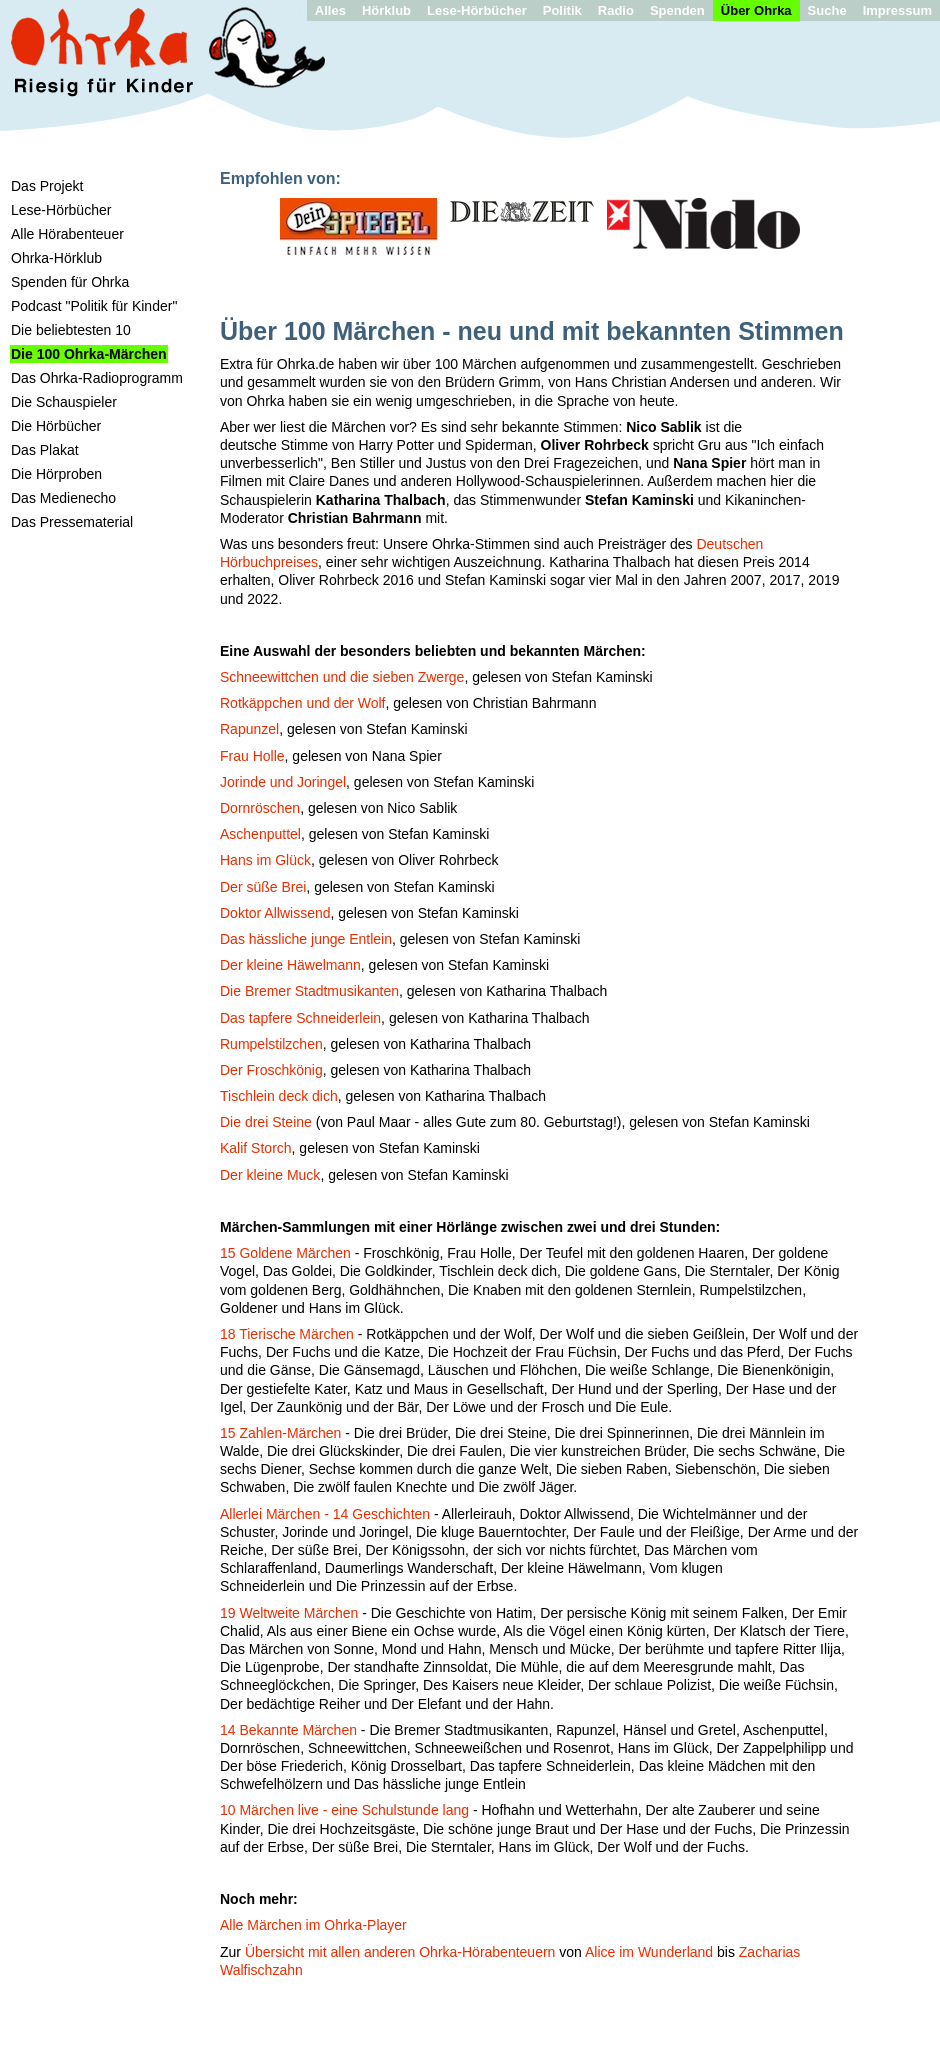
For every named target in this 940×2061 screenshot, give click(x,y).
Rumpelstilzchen (271, 1044)
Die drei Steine (266, 1122)
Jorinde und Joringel (283, 782)
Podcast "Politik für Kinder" (94, 306)
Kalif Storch (256, 1148)
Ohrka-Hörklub (56, 258)
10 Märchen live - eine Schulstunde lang (344, 1810)
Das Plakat (45, 450)
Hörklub (386, 10)
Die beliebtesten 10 (71, 330)
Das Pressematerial (72, 522)
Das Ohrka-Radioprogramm (97, 378)
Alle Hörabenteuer (67, 234)
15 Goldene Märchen (285, 1253)
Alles (330, 10)
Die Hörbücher (56, 426)
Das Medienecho (63, 498)
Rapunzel (249, 729)
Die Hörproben (56, 474)
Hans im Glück (265, 860)
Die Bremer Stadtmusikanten (309, 991)
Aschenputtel (260, 834)
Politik (562, 10)
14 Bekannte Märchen (288, 1730)
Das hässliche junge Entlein (306, 939)
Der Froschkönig (271, 1070)
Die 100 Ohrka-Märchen (89, 354)
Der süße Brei (263, 887)
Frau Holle (252, 756)
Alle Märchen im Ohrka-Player (313, 1925)
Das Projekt (47, 186)
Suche (827, 10)
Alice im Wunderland (649, 1952)
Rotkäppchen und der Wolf (303, 703)
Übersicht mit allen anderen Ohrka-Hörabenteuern (400, 1952)
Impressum (897, 10)
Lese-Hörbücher (477, 10)
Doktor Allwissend (275, 913)
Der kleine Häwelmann (290, 965)
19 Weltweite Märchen (289, 1613)
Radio (616, 10)
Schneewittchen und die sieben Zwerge (342, 677)
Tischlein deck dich (279, 1096)
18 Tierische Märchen (287, 1334)
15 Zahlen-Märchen (280, 1433)
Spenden (677, 10)
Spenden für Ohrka (70, 282)
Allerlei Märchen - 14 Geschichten (325, 1514)
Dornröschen (260, 808)
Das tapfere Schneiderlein (300, 1018)
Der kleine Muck (270, 1175)
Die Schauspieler (64, 402)
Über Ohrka (756, 10)
